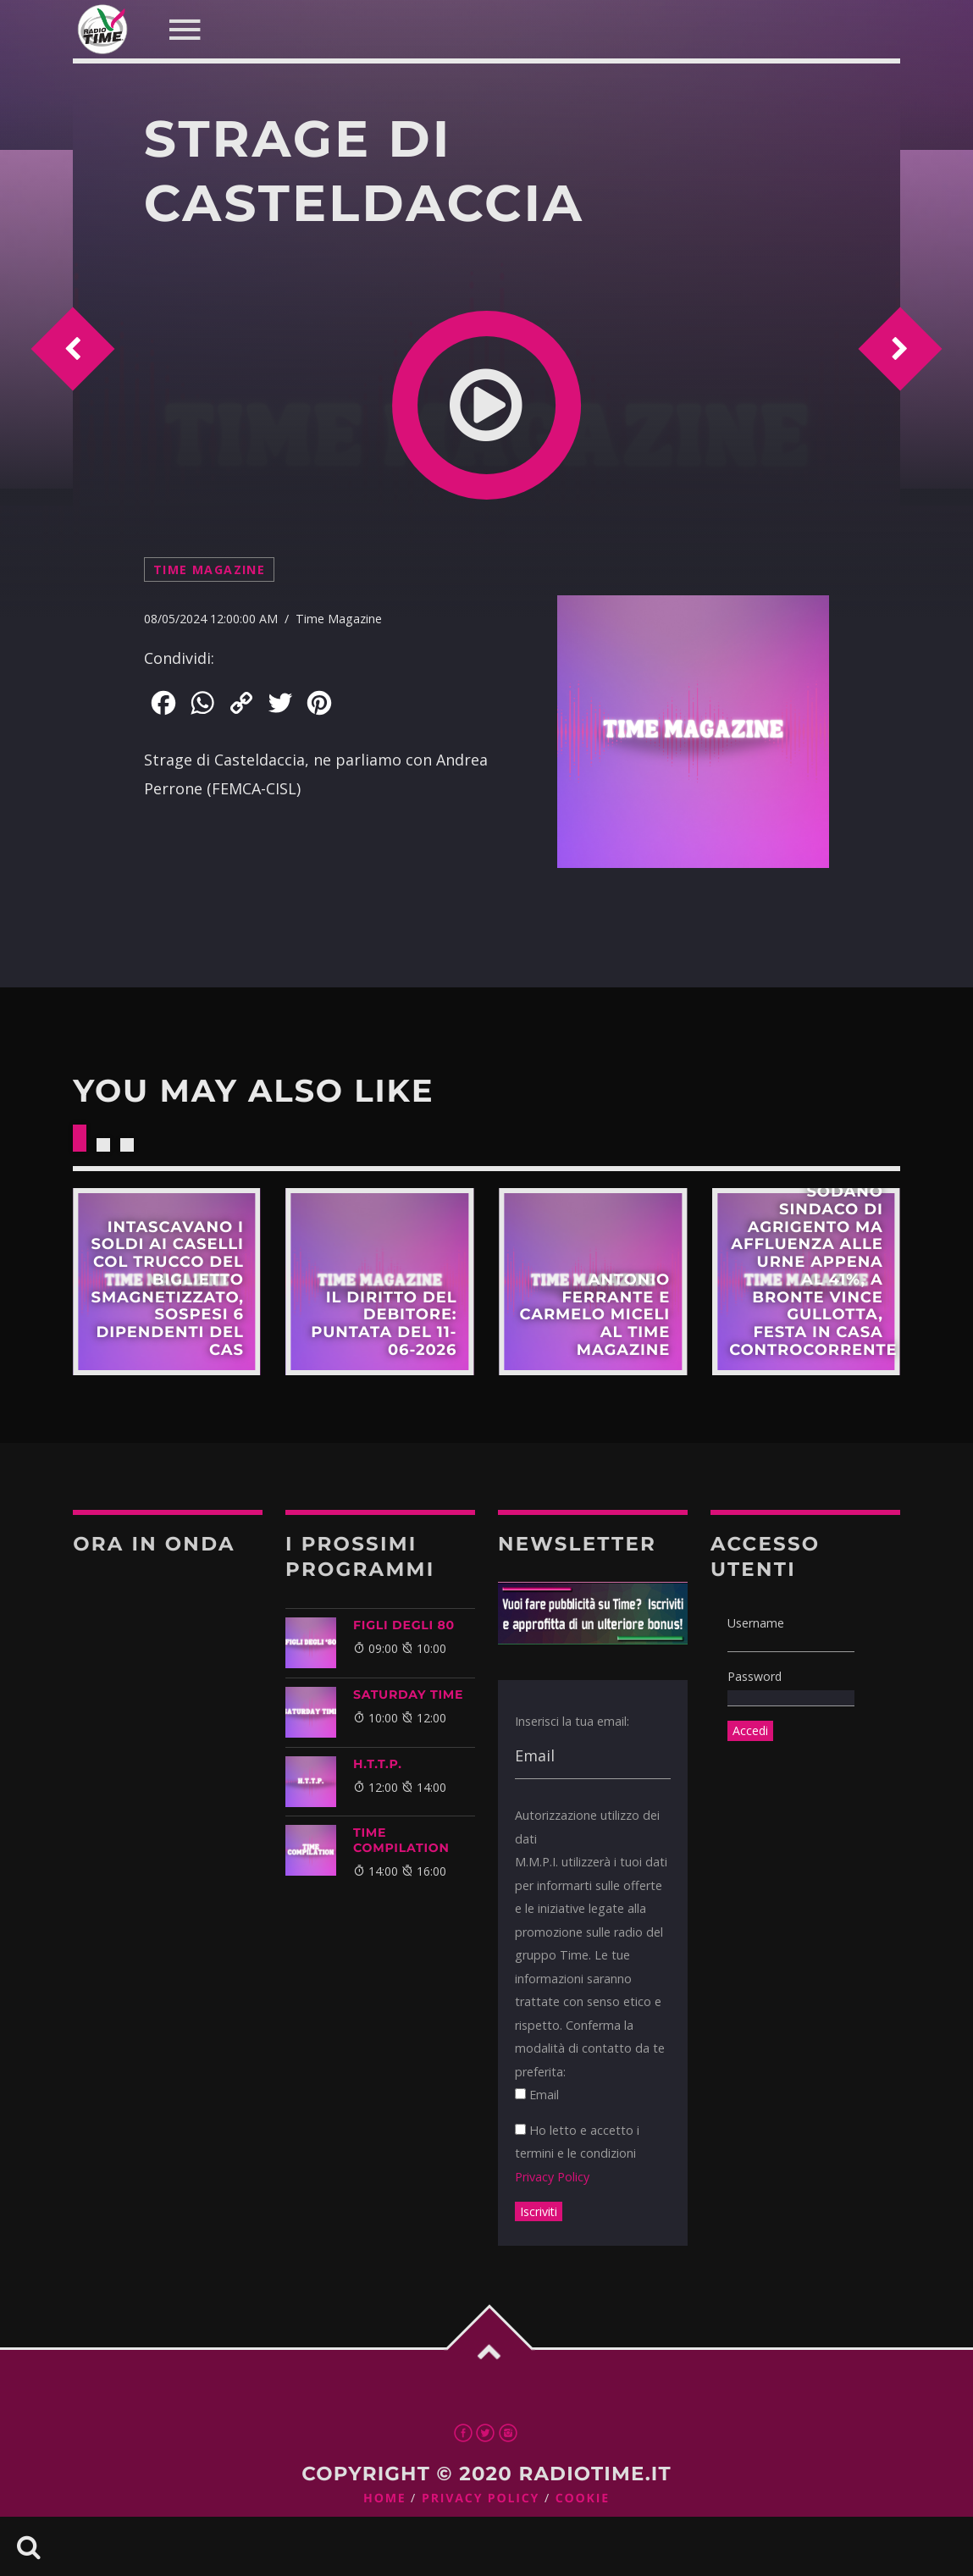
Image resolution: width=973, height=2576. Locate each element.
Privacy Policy (552, 2177)
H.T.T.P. (377, 1764)
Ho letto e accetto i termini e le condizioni (577, 2153)
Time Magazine (209, 569)
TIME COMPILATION (401, 1840)
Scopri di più (167, 1282)
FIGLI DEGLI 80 (404, 1625)
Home (384, 2498)
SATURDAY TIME (408, 1694)
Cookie (583, 2498)
